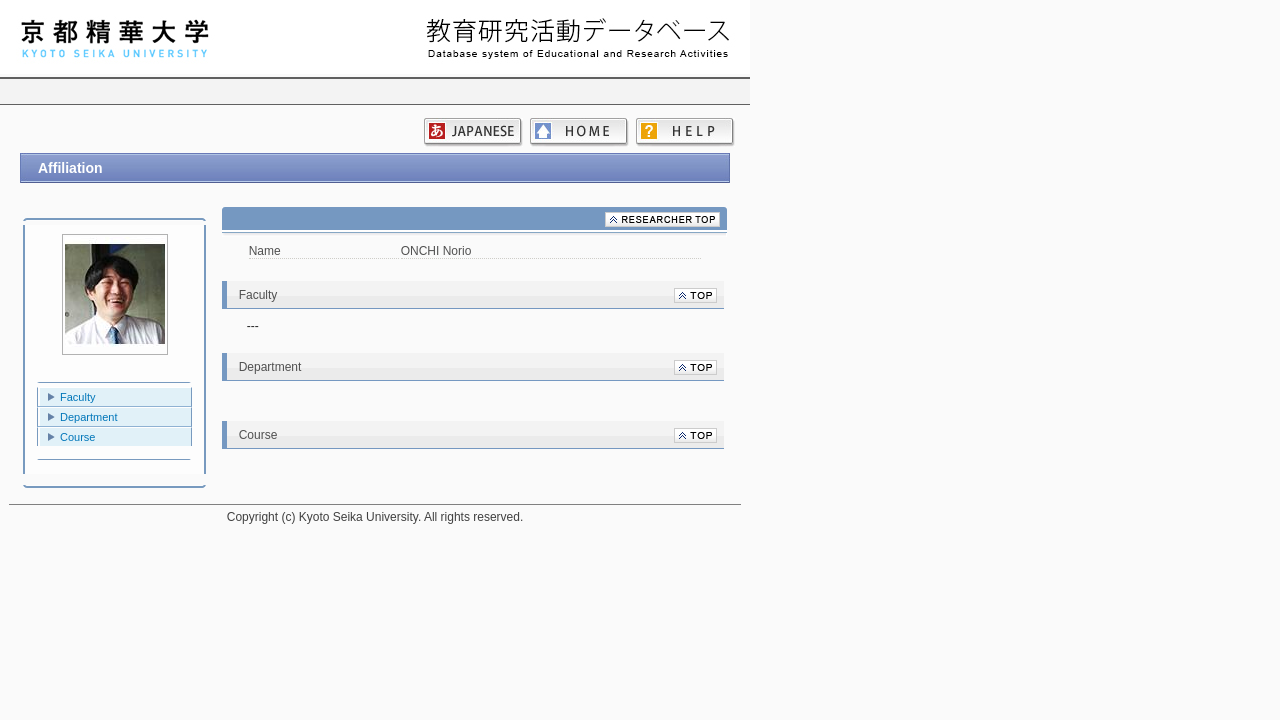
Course (77, 437)
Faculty (77, 397)
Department (88, 417)
